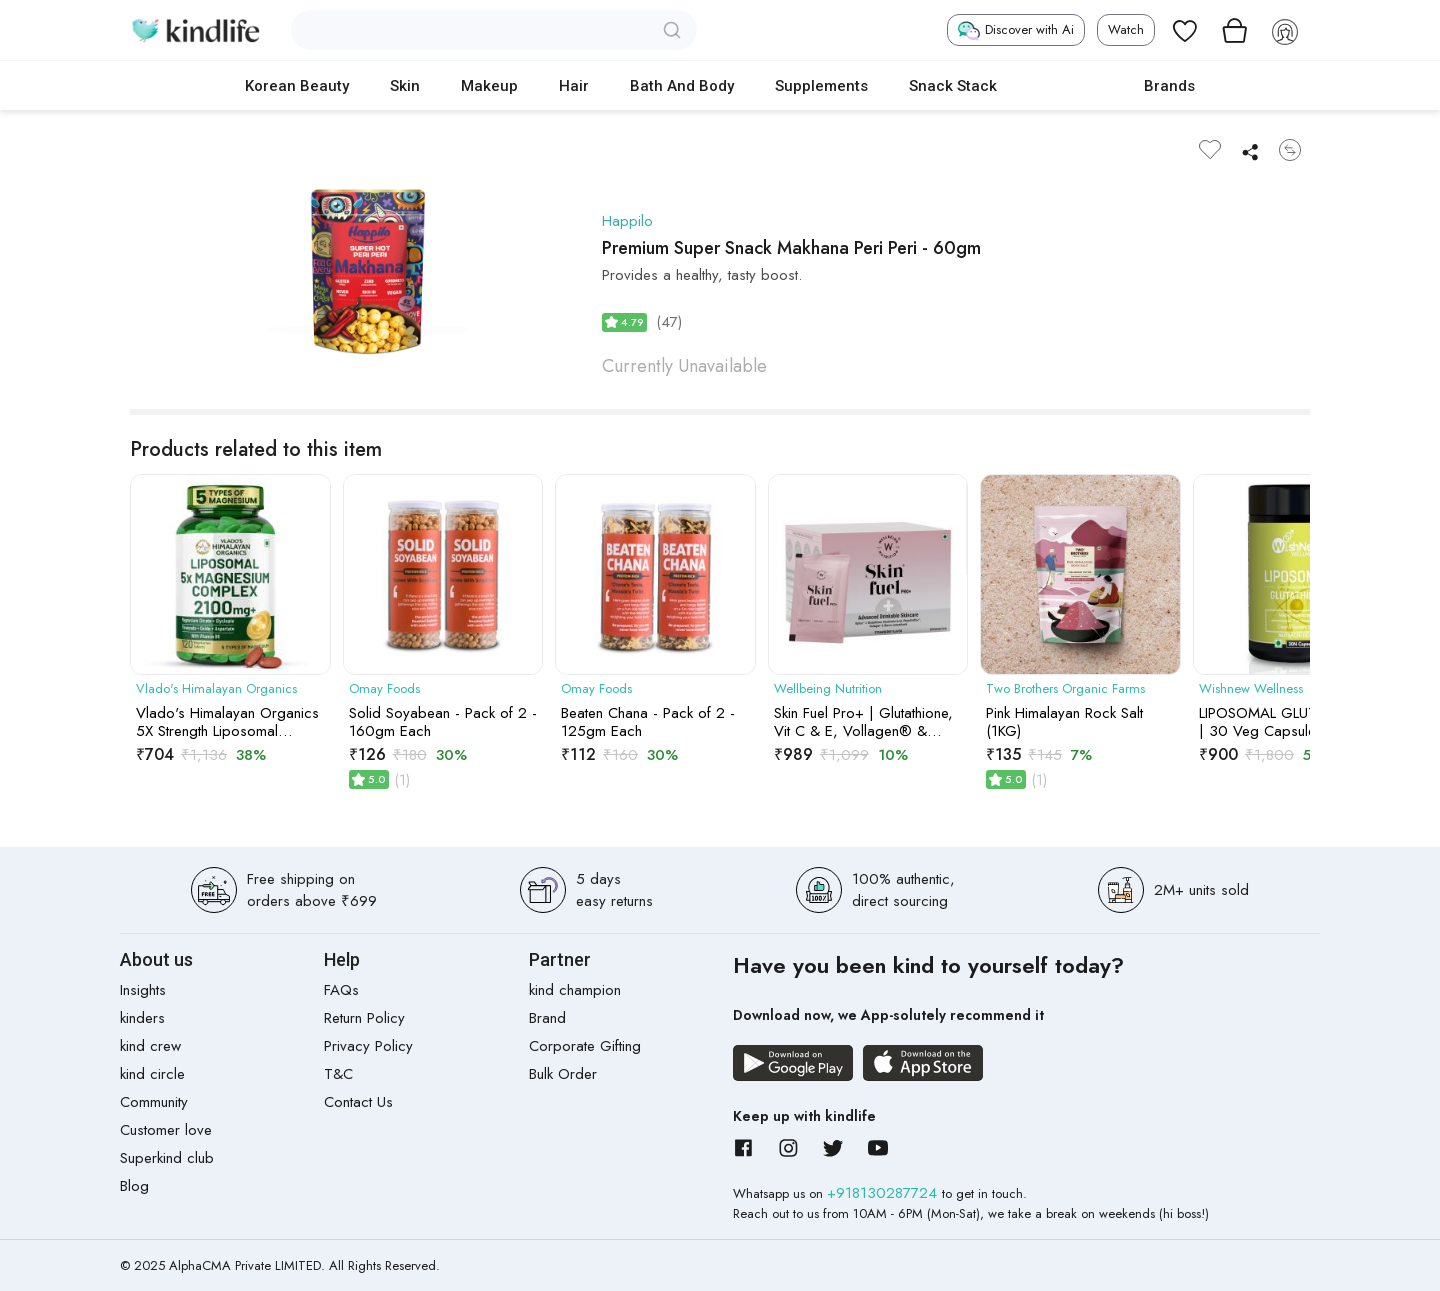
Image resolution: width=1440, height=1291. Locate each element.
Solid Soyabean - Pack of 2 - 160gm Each (443, 722)
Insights (143, 990)
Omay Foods (384, 689)
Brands (1169, 86)
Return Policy (364, 1018)
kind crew (150, 1046)
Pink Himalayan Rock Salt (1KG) (1064, 722)
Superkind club (167, 1158)
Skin (405, 86)
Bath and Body (682, 86)
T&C (338, 1074)
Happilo (627, 221)
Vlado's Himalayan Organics (216, 689)
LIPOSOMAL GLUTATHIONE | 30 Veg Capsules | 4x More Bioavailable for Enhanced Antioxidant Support (1288, 722)
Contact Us (358, 1102)
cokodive (1070, 86)
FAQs (341, 990)
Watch (1126, 29)
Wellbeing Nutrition (828, 689)
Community (154, 1102)
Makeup (489, 86)
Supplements (821, 86)
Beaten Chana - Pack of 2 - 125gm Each (648, 722)
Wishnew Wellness (1251, 689)
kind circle (152, 1074)
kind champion (575, 990)
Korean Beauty (297, 86)
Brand (547, 1018)
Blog (134, 1186)
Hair (574, 86)
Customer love (166, 1130)
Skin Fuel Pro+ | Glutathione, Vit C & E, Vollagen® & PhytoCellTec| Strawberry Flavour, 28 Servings (863, 722)
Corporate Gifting (585, 1046)
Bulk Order (563, 1074)
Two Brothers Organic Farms (1065, 689)
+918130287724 (884, 1193)
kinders (142, 1018)
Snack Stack (953, 86)
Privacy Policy (368, 1046)
